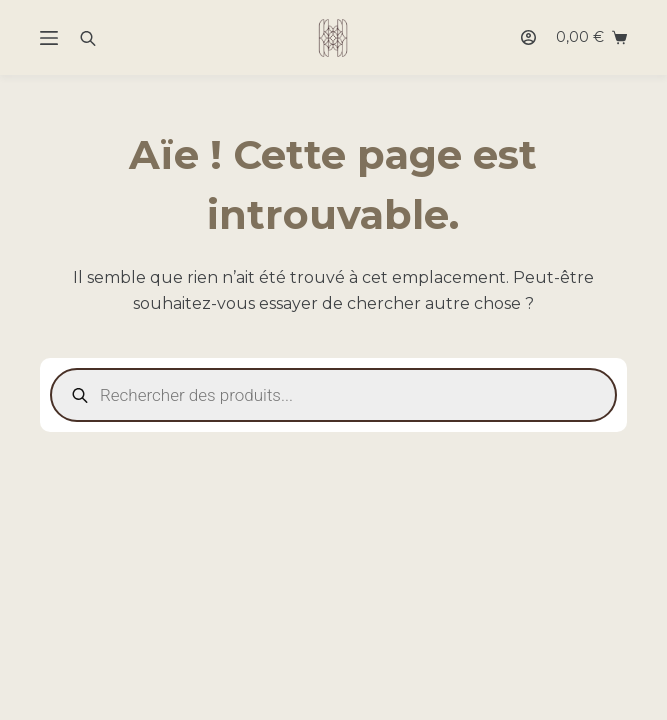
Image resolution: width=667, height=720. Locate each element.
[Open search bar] (88, 38)
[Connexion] (528, 37)
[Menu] (49, 38)
